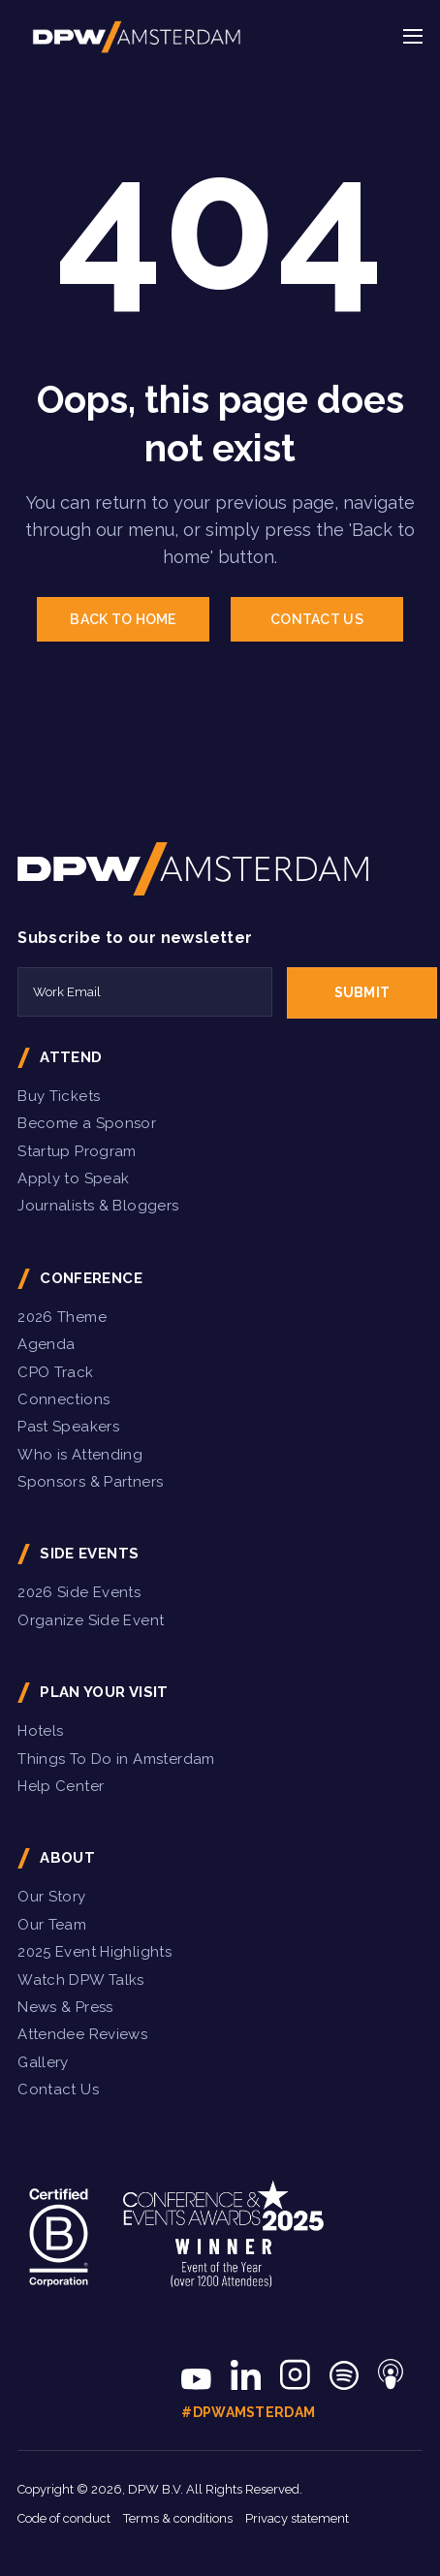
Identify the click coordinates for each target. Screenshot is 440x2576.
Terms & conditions (178, 2518)
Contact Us (58, 2089)
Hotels (40, 1731)
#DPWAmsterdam (248, 2412)
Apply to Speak (73, 1178)
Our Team (51, 1924)
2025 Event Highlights (94, 1952)
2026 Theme (62, 1317)
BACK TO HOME (122, 619)
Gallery (43, 2062)
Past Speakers (68, 1426)
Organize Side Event (90, 1620)
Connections (63, 1399)
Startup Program (77, 1151)
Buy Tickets (58, 1096)
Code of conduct (63, 2518)
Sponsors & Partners (90, 1482)
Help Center (60, 1786)
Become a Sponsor (86, 1123)
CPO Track (55, 1372)
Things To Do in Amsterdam (116, 1759)
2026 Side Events (79, 1592)
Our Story (51, 1896)
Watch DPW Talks (80, 1980)
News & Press (65, 2007)
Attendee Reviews (82, 2034)
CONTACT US (316, 619)
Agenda (46, 1344)
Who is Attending (79, 1454)
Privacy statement (297, 2518)
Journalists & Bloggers (97, 1205)
